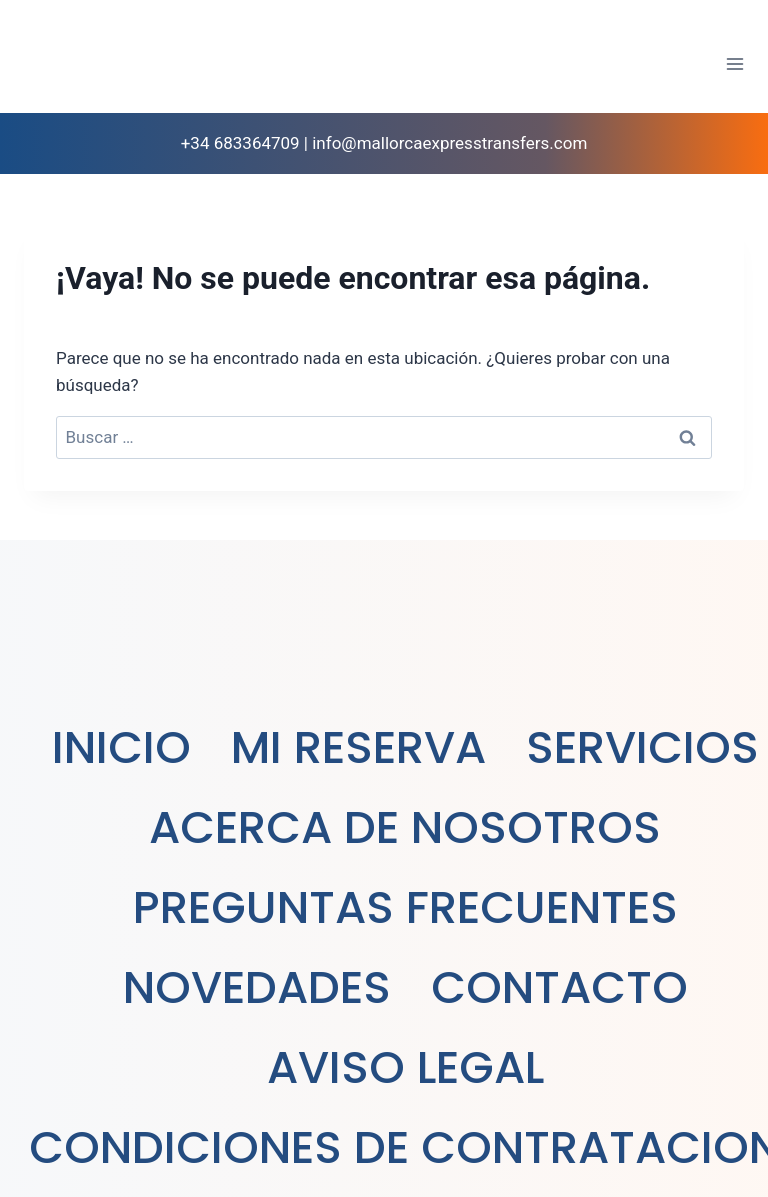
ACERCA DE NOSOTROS (405, 827)
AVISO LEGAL (405, 1067)
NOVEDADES (257, 987)
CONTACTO (559, 987)
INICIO (121, 747)
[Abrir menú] (734, 63)
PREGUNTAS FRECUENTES (405, 907)
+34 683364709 (240, 143)
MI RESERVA (358, 747)
